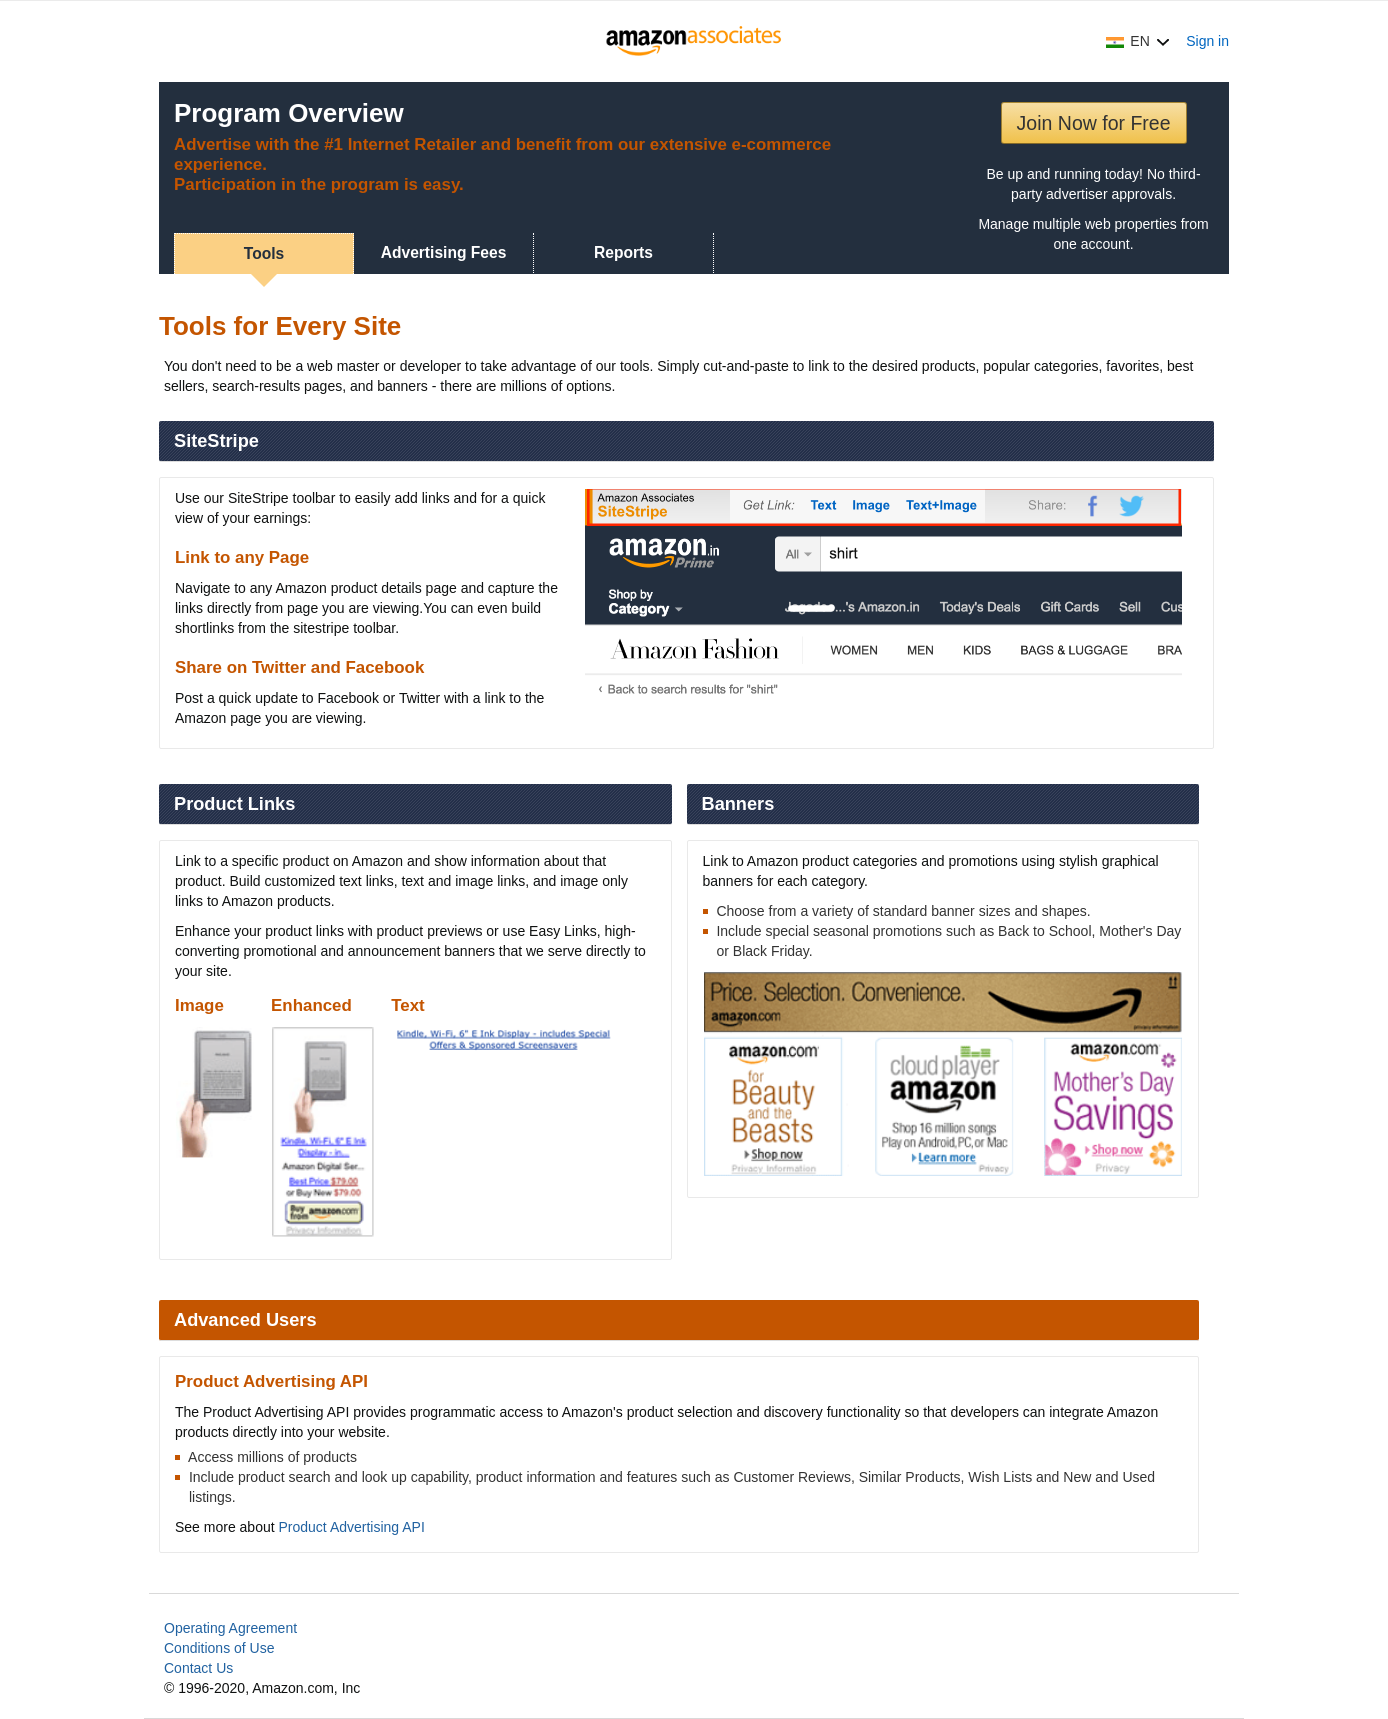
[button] (1138, 41)
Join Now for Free (1094, 123)
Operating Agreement (230, 1628)
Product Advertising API (352, 1527)
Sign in (1207, 41)
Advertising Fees (444, 252)
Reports (623, 252)
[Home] (694, 41)
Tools (264, 253)
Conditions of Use (219, 1648)
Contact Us (198, 1668)
